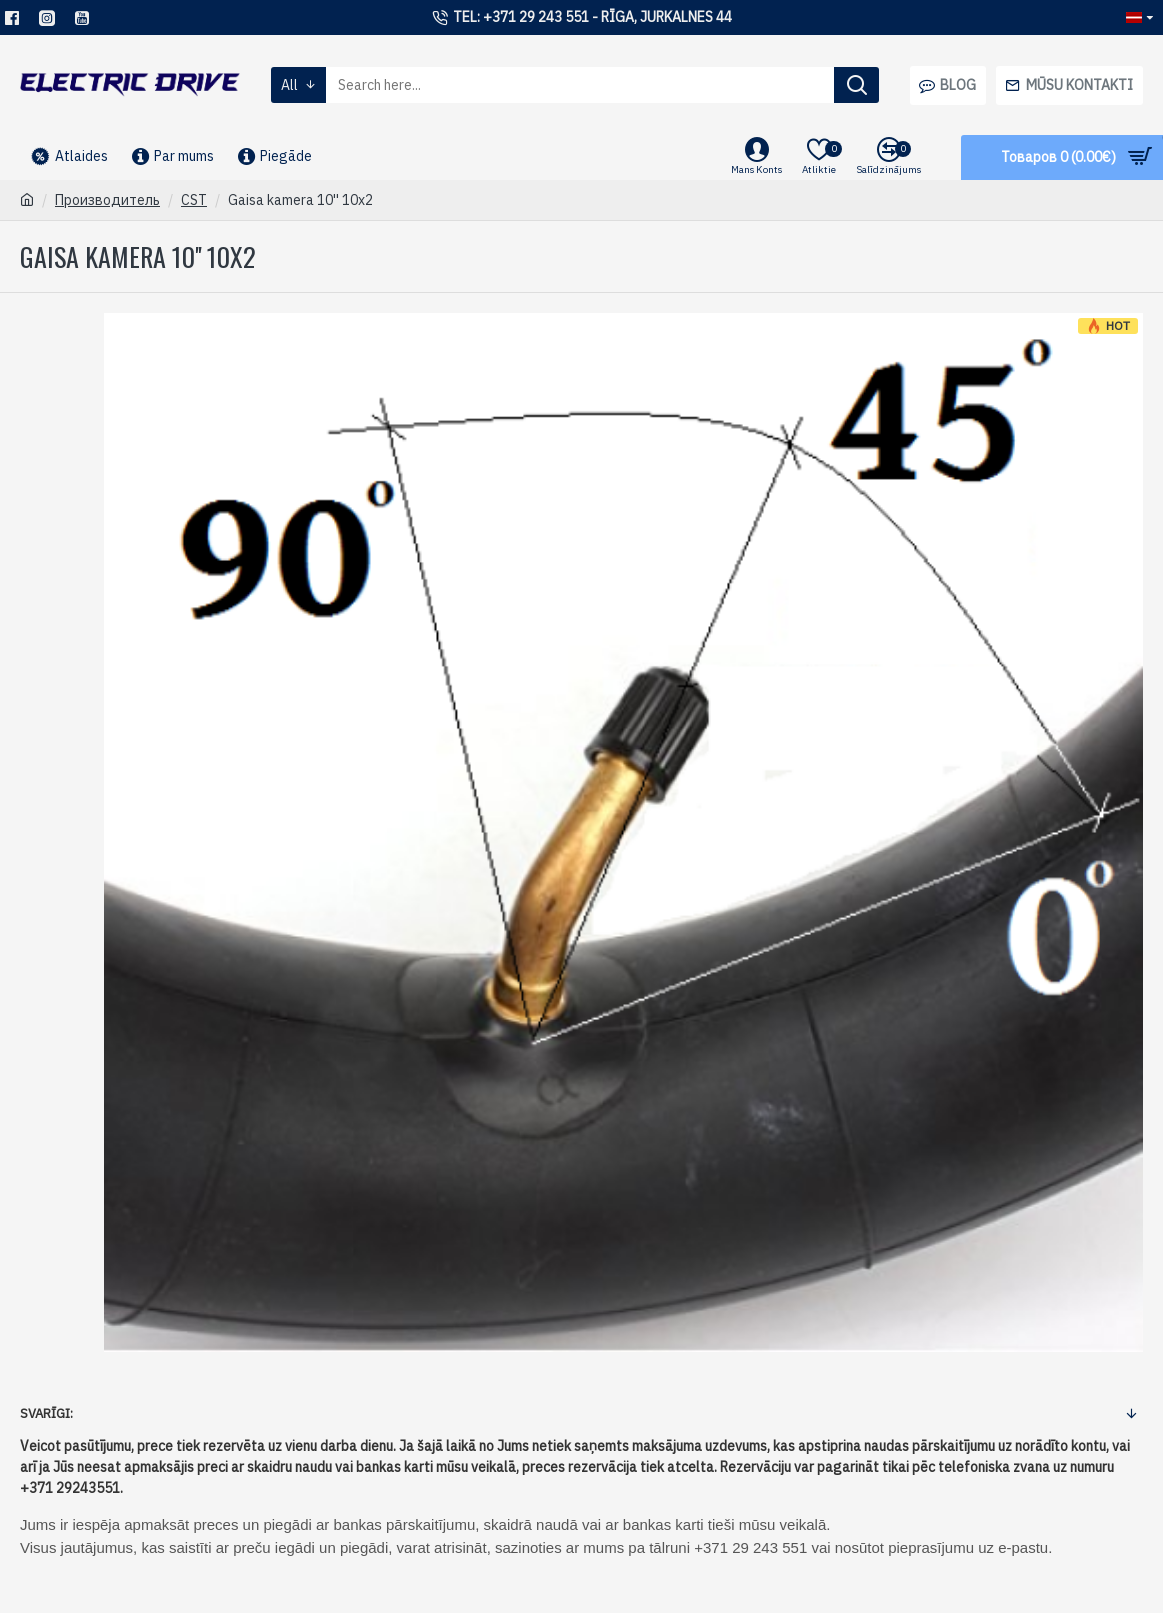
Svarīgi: (46, 1413)
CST (194, 200)
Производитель (107, 200)
